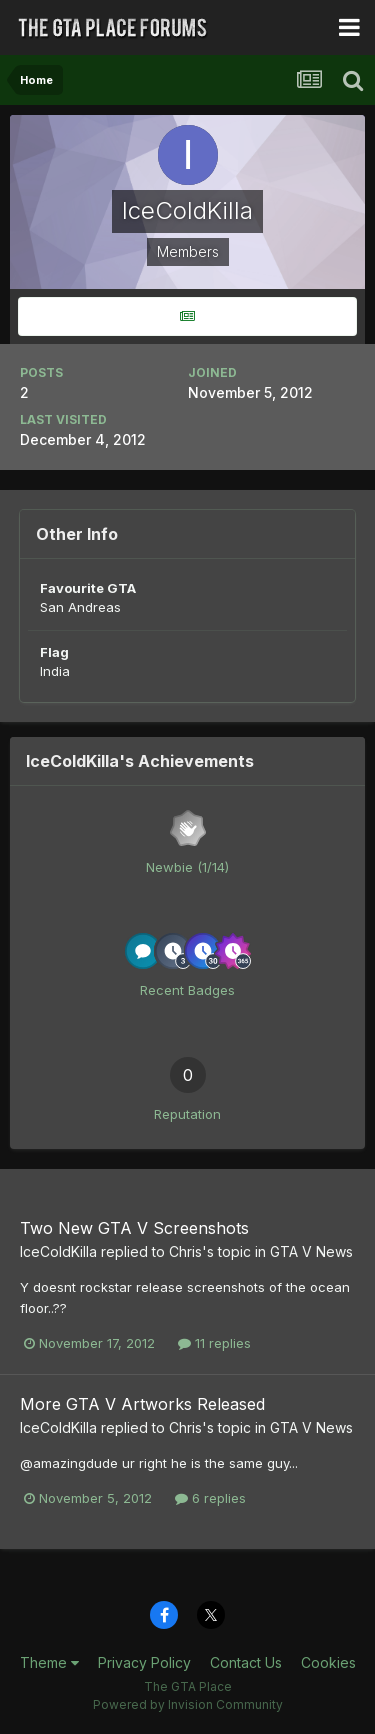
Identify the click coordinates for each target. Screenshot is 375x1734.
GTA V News (311, 1251)
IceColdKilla (58, 1251)
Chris (185, 1251)
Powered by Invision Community (188, 1704)
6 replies (210, 1498)
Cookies (328, 1662)
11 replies (214, 1343)
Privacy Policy (144, 1662)
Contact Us (246, 1662)
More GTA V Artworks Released (142, 1404)
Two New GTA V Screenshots (134, 1228)
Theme (49, 1662)
